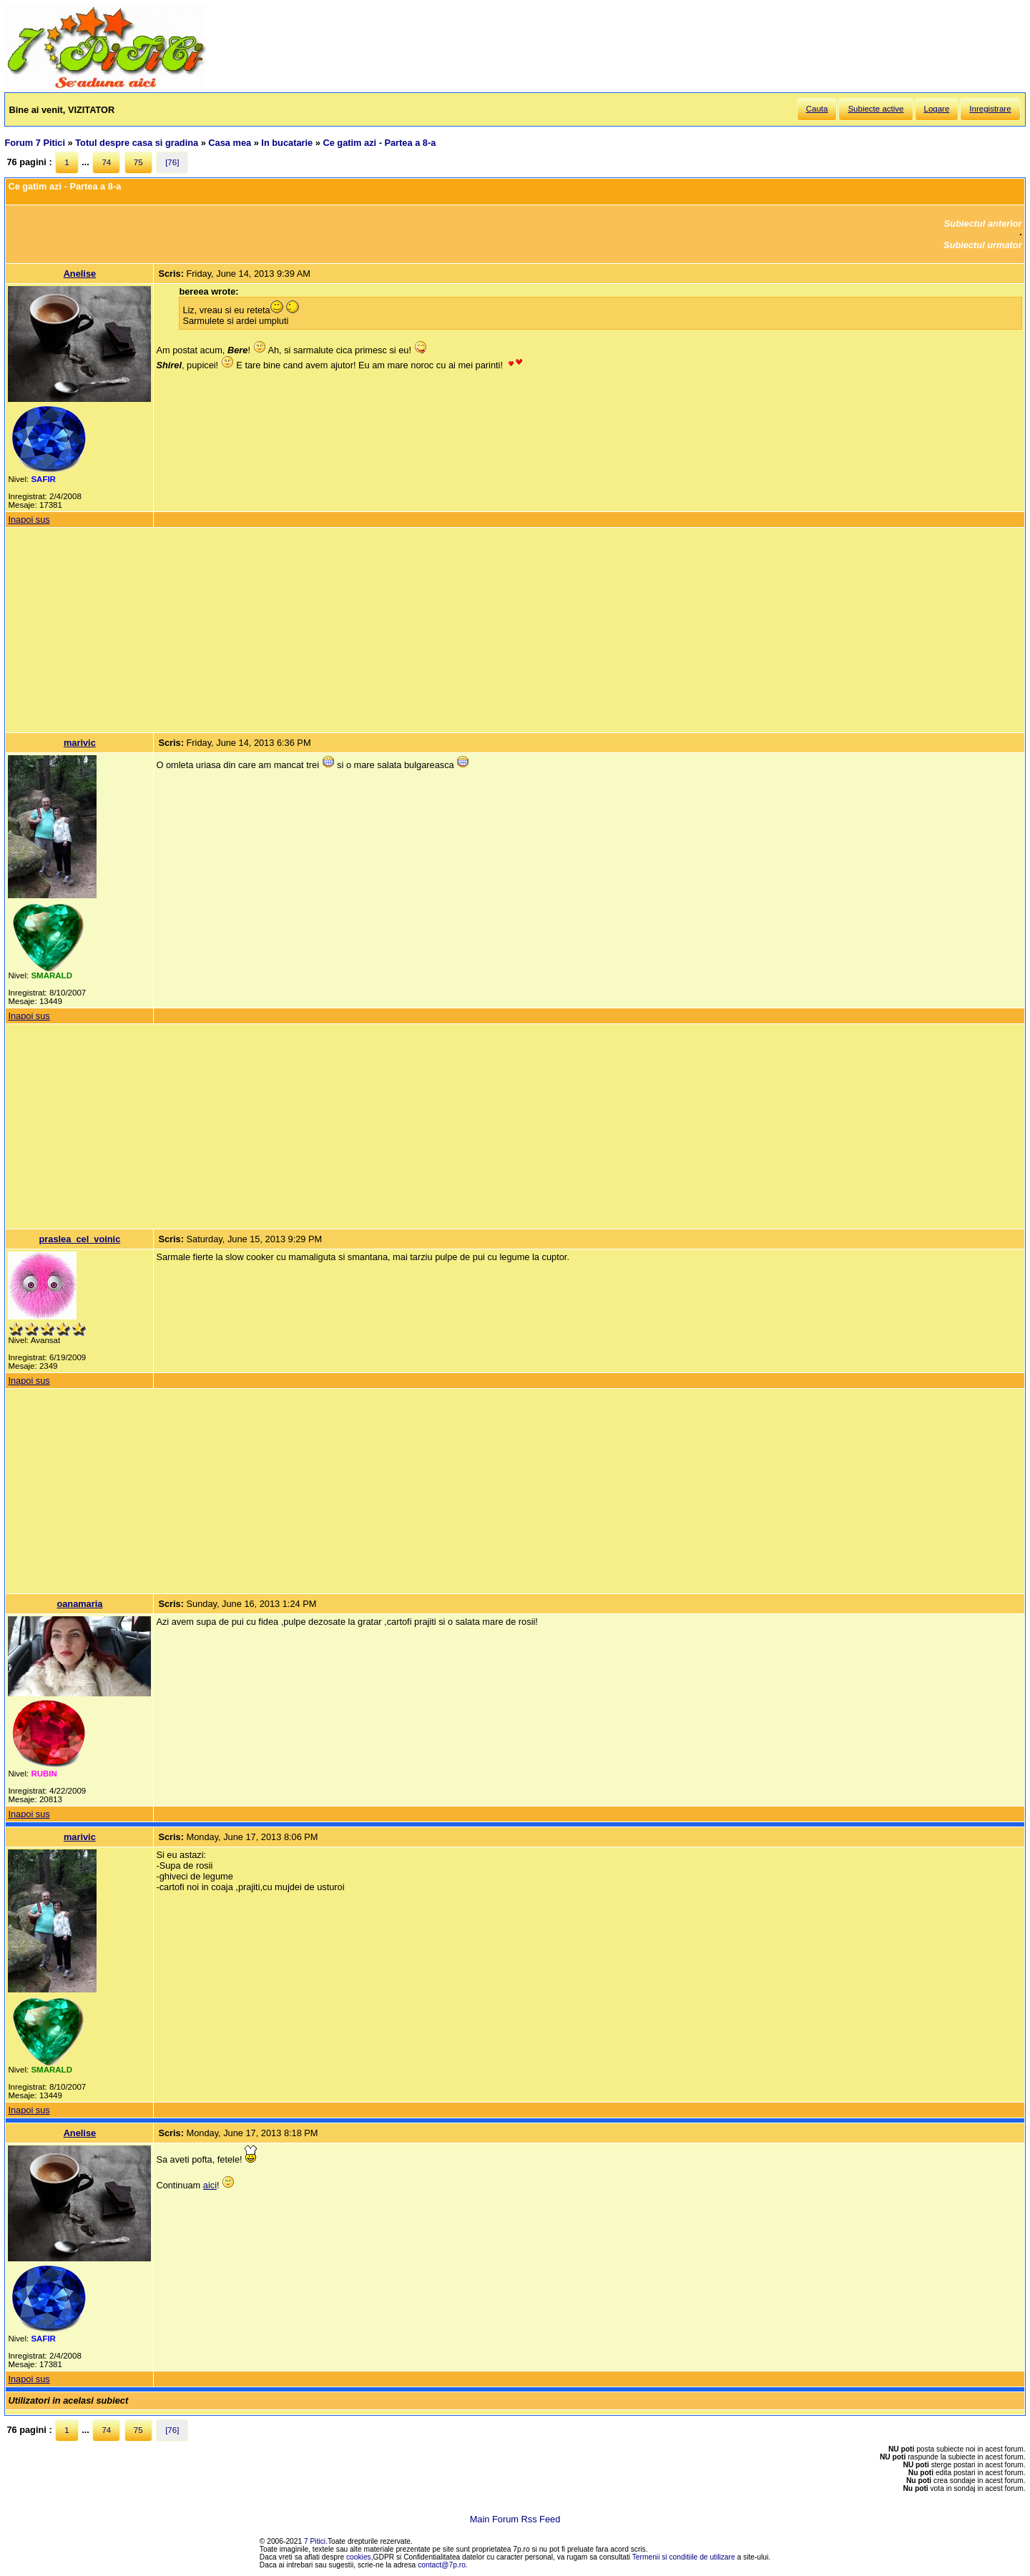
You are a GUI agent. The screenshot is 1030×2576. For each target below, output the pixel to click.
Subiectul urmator (982, 245)
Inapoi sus (28, 519)
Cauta (817, 108)
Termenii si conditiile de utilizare (683, 2557)
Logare (937, 108)
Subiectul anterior (983, 223)
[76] (172, 162)
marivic (80, 742)
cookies (358, 2557)
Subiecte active (875, 108)
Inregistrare (990, 108)
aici (210, 2185)
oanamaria (79, 1603)
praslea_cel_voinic (79, 1239)
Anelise (80, 273)
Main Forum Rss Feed (515, 2519)
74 (106, 162)
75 (138, 162)
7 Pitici (314, 2541)
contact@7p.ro (442, 2565)
